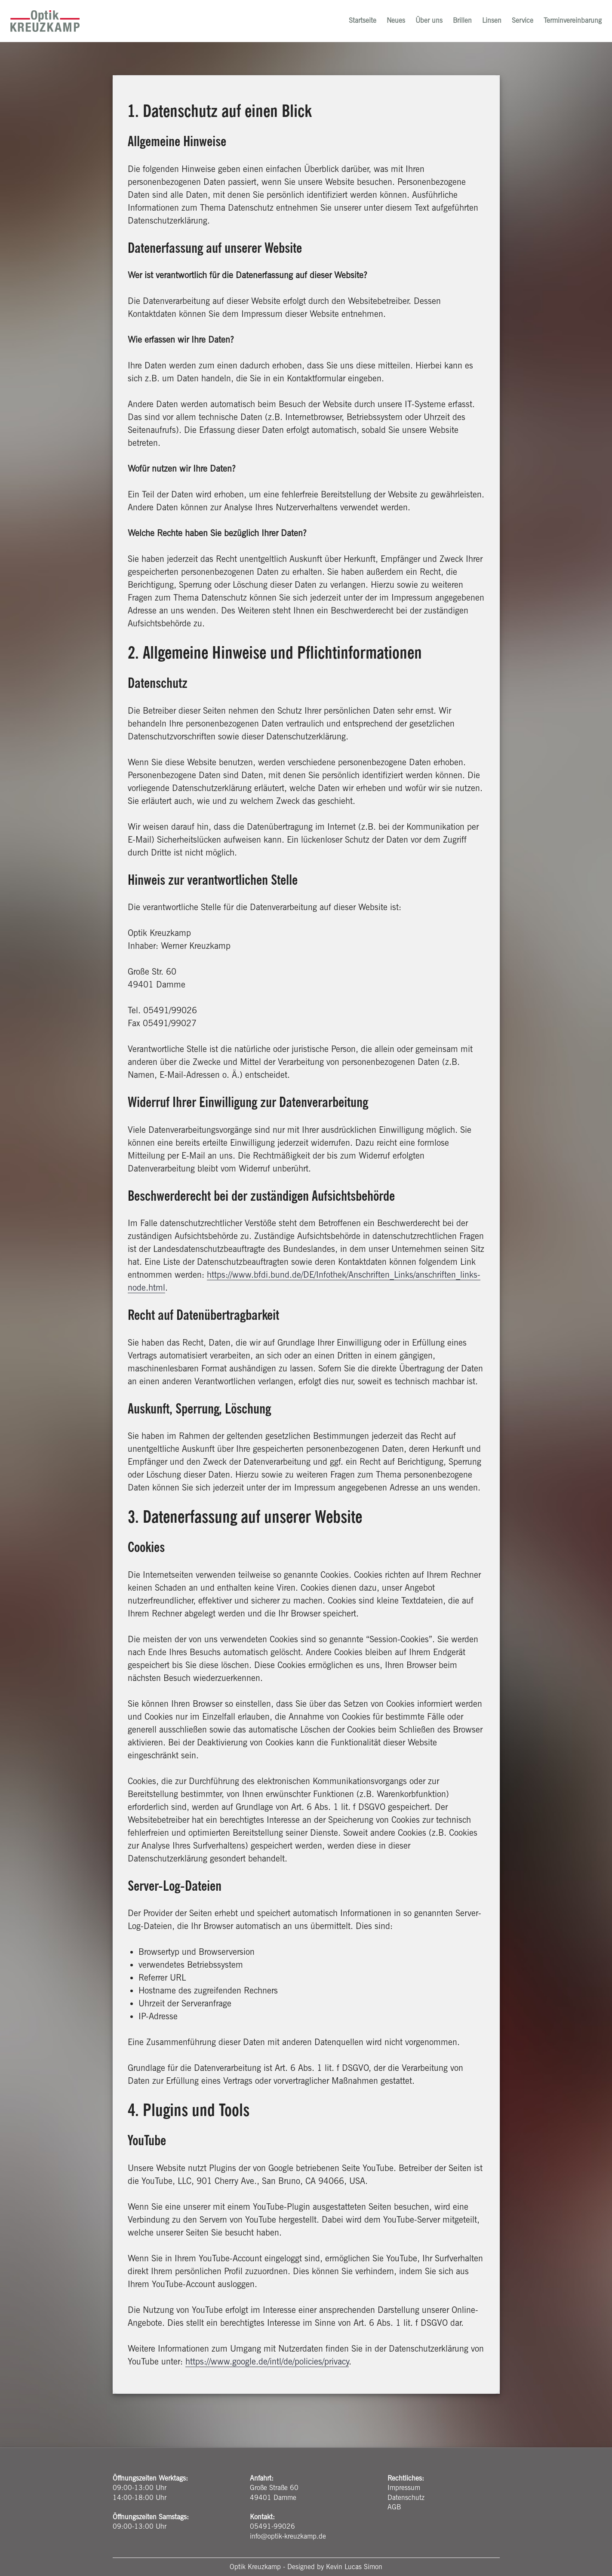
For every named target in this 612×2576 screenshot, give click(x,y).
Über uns (426, 23)
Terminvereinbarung (570, 23)
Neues (393, 23)
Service (520, 23)
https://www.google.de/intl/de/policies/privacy (267, 2361)
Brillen (459, 23)
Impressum (403, 2488)
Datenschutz (405, 2497)
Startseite (360, 23)
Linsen (489, 23)
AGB (394, 2507)
